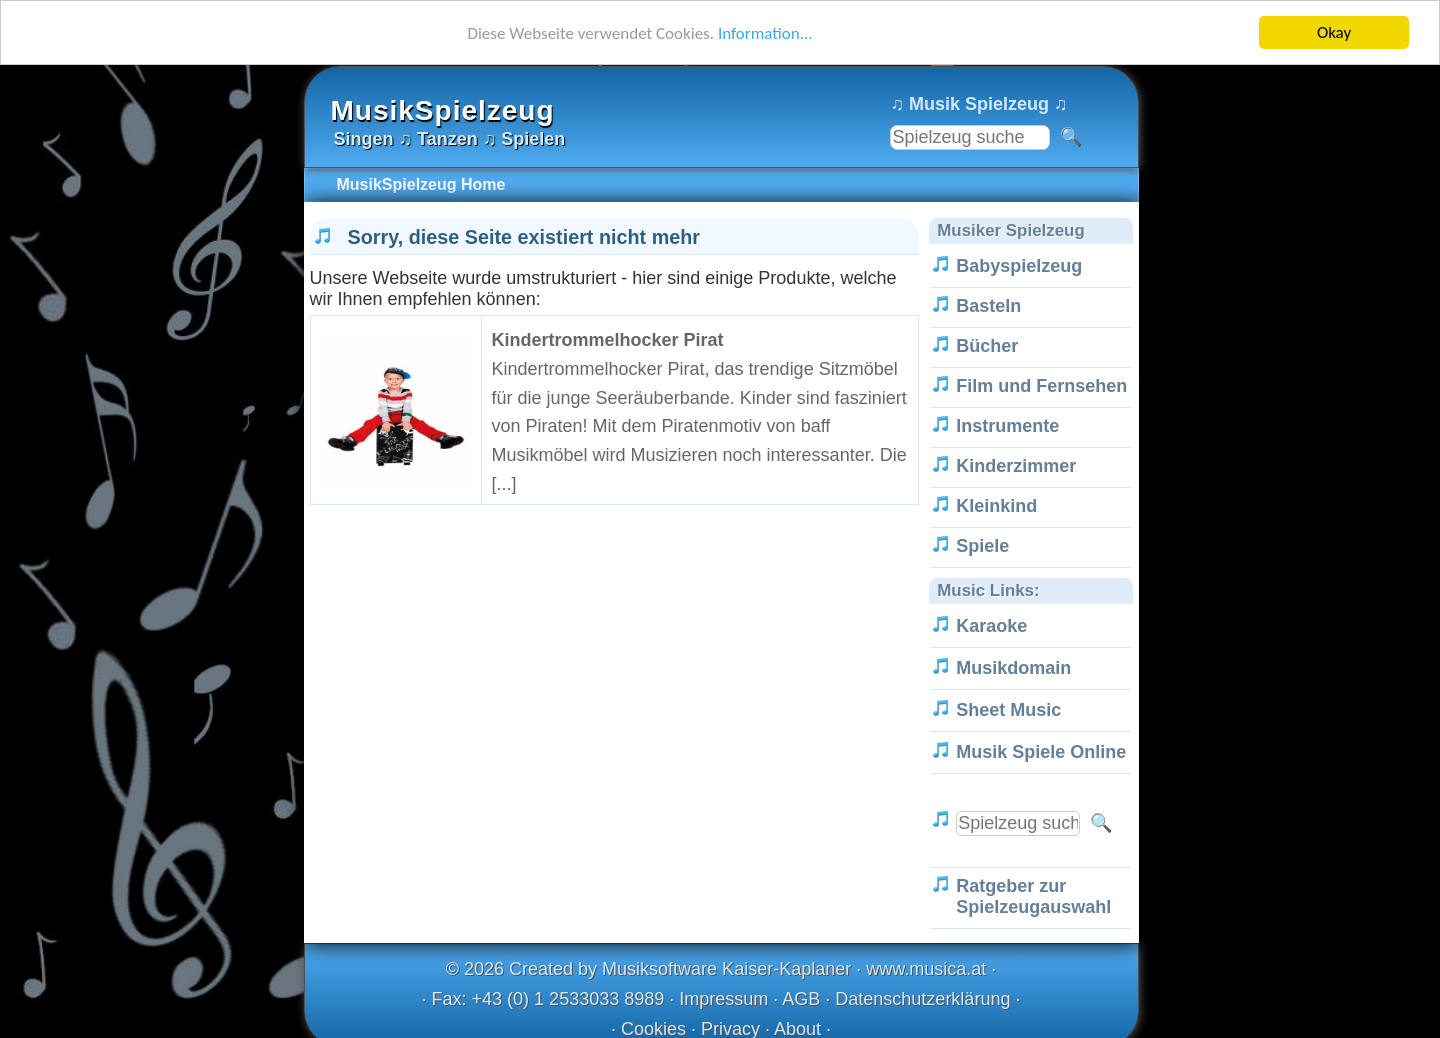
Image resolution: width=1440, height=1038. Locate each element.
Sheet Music (1008, 710)
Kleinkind (996, 506)
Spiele (982, 546)
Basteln (988, 306)
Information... (765, 33)
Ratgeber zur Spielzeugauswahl (1033, 896)
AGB (801, 999)
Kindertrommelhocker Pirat (608, 340)
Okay (1334, 32)
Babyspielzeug (1019, 266)
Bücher (987, 346)
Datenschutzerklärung (922, 999)
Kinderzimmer (1016, 466)
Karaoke (991, 626)
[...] (504, 484)
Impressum (723, 999)
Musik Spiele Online (1041, 752)
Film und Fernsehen (1041, 386)
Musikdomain (1013, 668)
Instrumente (1007, 426)
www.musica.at (926, 969)
